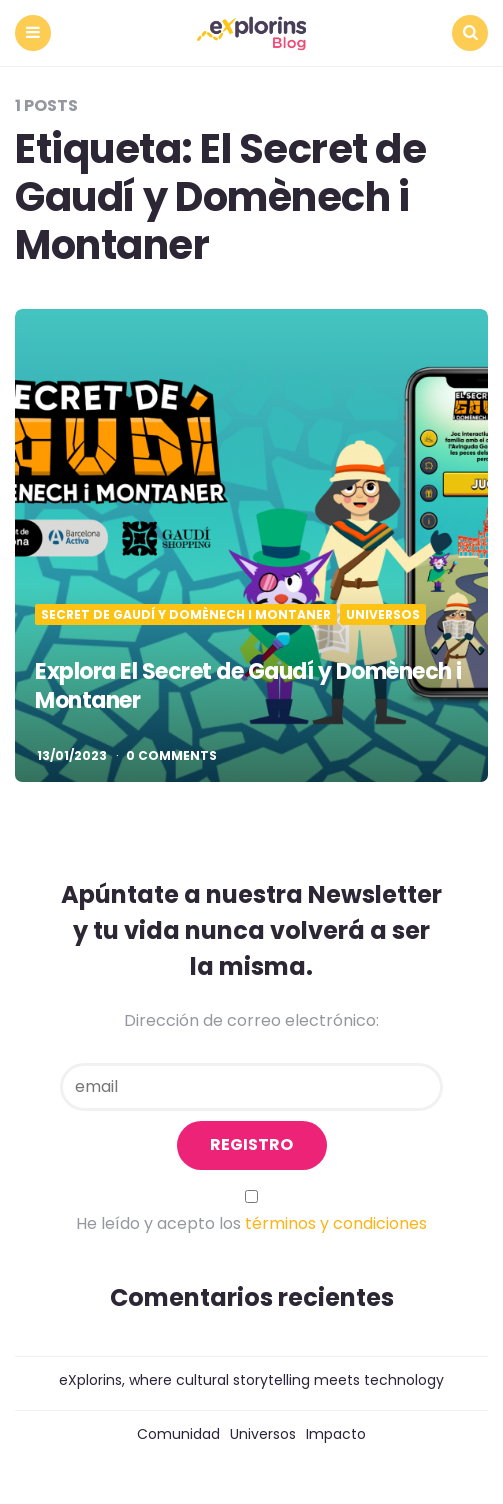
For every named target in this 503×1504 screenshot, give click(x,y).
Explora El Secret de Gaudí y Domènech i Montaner (248, 686)
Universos (383, 615)
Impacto (336, 1434)
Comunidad (178, 1434)
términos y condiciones (336, 1223)
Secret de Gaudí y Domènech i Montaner (186, 615)
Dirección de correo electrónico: (251, 1020)
